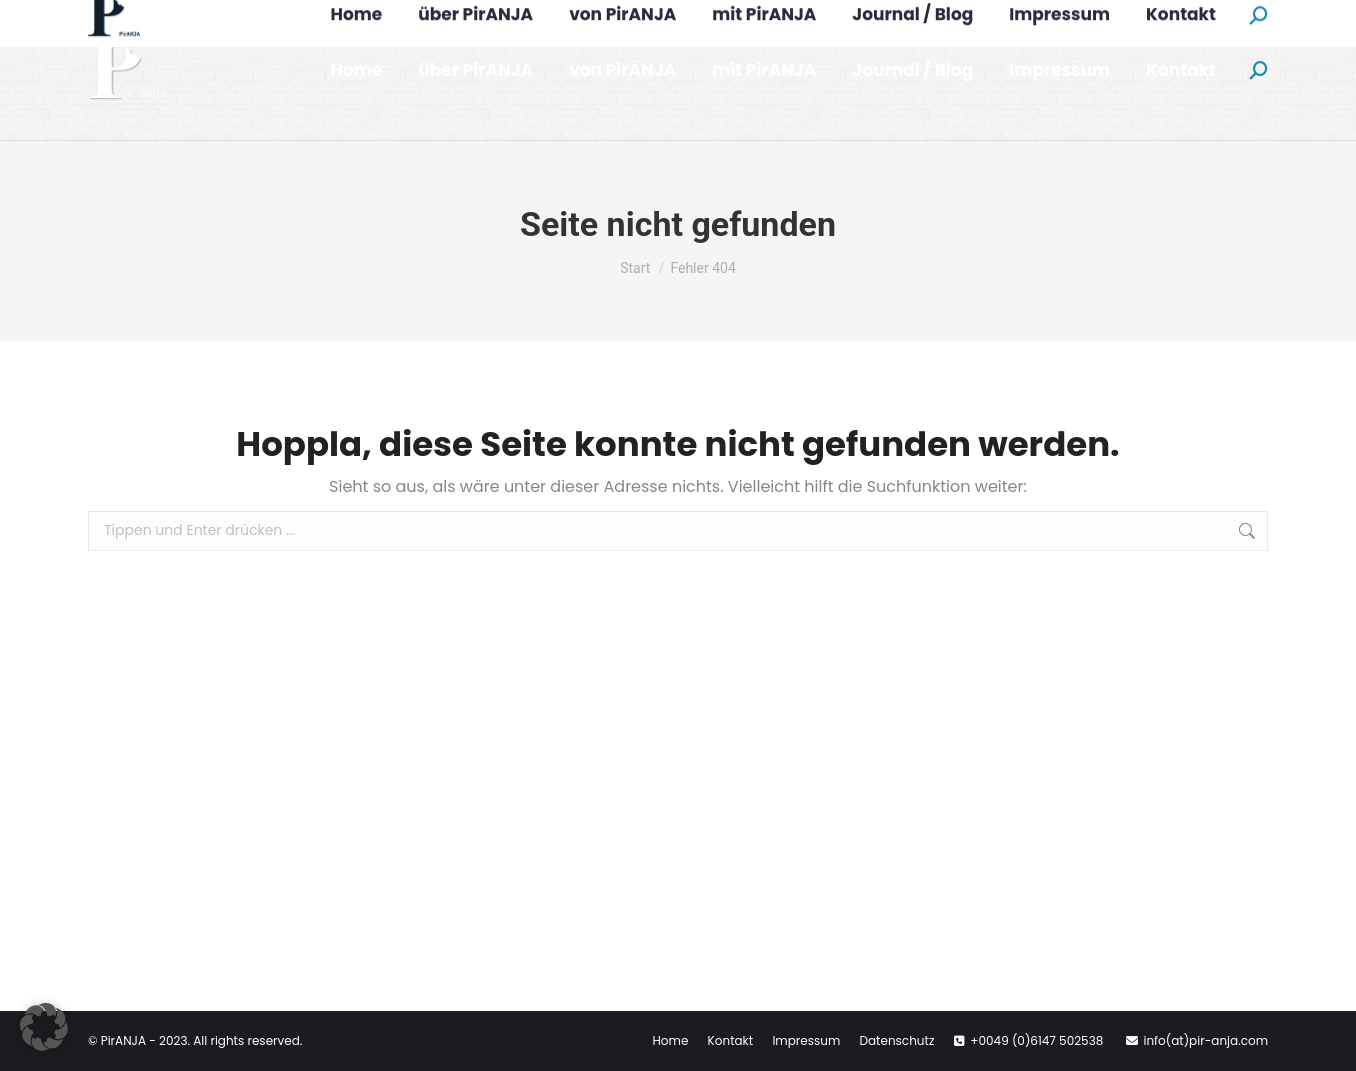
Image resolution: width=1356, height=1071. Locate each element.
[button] (44, 1027)
